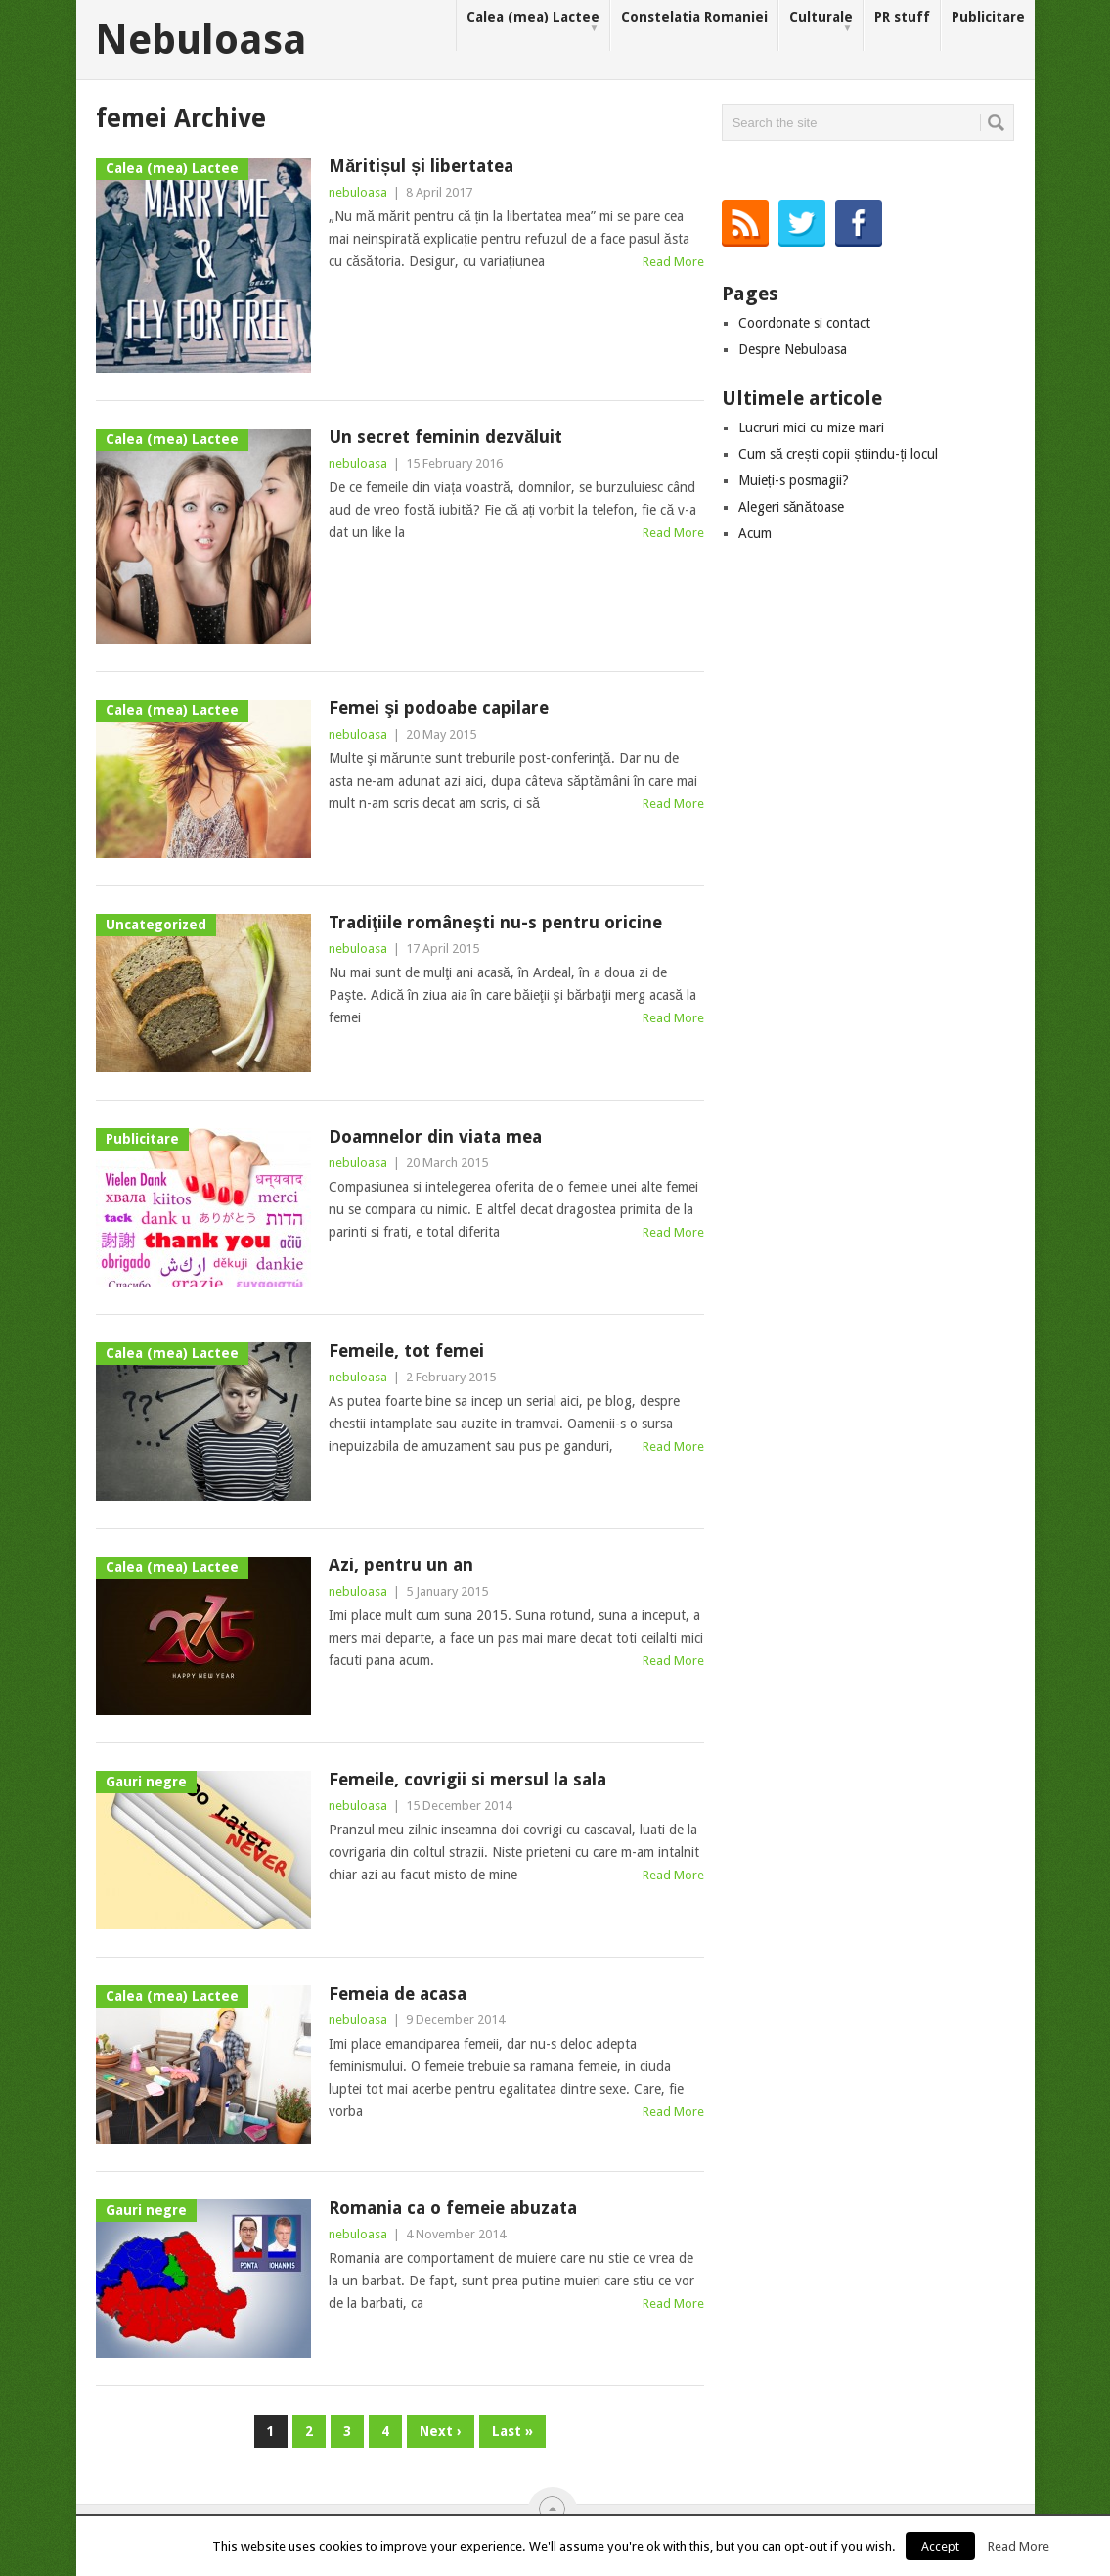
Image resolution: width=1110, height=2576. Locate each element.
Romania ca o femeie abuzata (453, 2207)
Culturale (821, 22)
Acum (755, 533)
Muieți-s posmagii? (793, 480)
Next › (441, 2431)
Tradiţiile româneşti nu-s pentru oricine (495, 922)
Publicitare (988, 16)
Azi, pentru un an (401, 1565)
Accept (940, 2546)
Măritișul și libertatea (421, 166)
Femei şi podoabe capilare (439, 708)
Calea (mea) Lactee (532, 22)
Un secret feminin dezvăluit (445, 437)
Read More (673, 261)
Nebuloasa (201, 40)
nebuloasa (358, 192)
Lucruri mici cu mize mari (811, 427)
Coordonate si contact (804, 323)
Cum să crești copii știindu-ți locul (838, 454)
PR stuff (902, 16)
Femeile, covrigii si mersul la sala (467, 1779)
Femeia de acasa (397, 1993)
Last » (512, 2431)
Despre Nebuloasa (792, 349)
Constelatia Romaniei (694, 16)
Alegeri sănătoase (791, 507)
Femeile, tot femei (406, 1350)
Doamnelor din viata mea (435, 1136)
